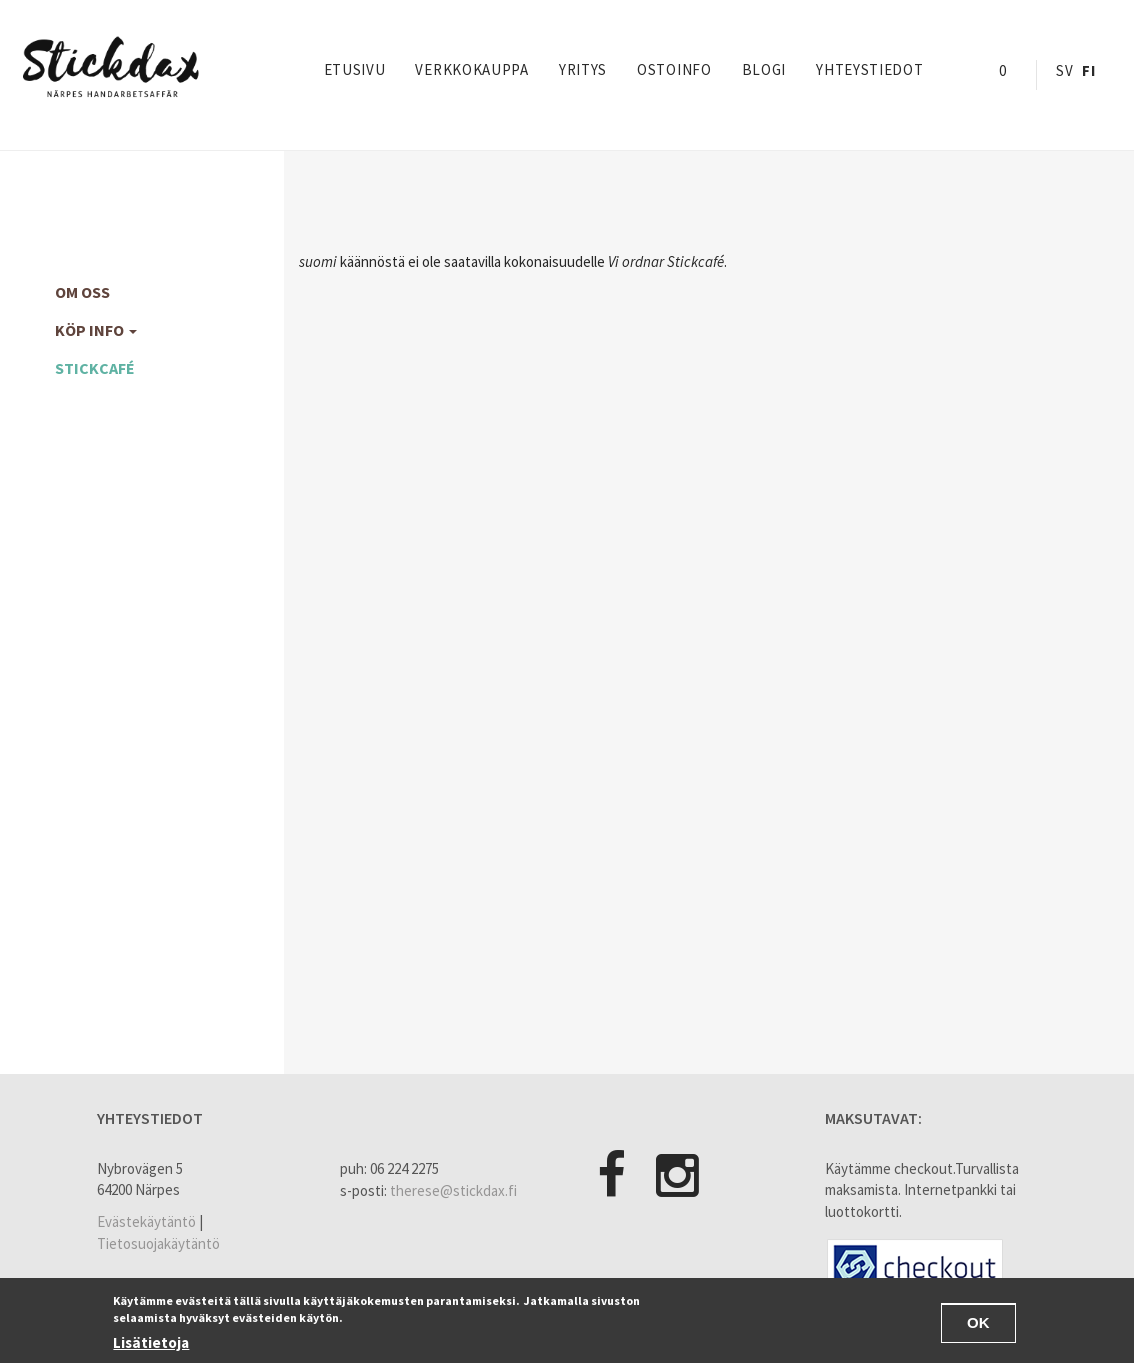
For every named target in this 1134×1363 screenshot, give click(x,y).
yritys (583, 69)
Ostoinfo (674, 69)
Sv (1064, 70)
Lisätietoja (151, 1343)
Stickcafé (95, 368)
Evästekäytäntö (146, 1221)
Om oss (82, 292)
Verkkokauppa (471, 69)
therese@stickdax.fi (453, 1190)
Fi (1088, 70)
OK (978, 1324)
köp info (96, 330)
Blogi (764, 69)
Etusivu (355, 69)
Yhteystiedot (869, 69)
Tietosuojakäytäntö (158, 1243)
